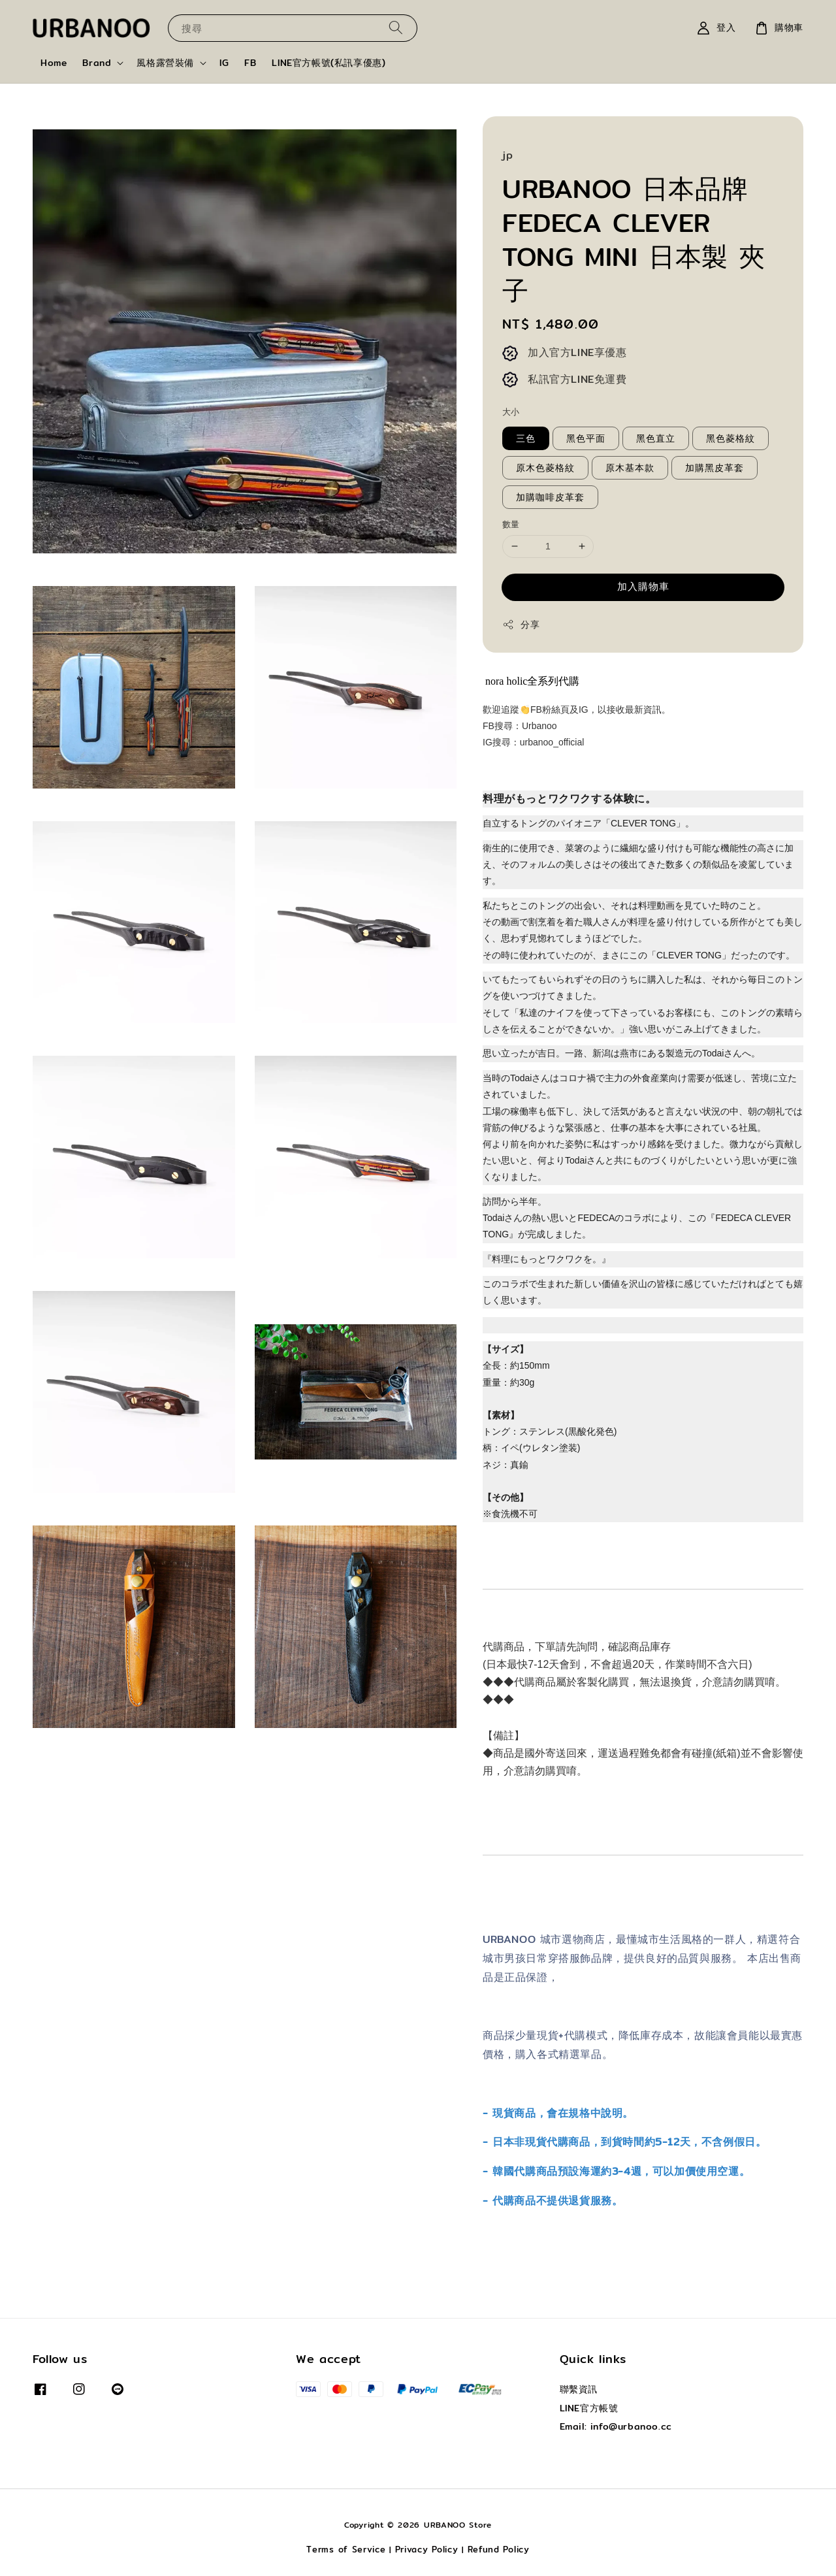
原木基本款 (629, 468)
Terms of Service (345, 2549)
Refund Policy (499, 2549)
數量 (511, 524)
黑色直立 (655, 438)
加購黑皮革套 (714, 468)
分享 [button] (520, 624)
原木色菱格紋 (545, 468)
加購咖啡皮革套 (550, 497)
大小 (511, 412)
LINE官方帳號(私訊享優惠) (328, 63)
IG (224, 63)
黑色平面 (585, 438)
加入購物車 (643, 586)
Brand (96, 63)
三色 (526, 438)
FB (250, 63)
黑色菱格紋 (730, 438)
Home (53, 63)
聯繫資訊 (579, 2389)
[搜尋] (396, 28)
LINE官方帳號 (589, 2408)
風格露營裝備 (165, 63)
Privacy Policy (426, 2549)
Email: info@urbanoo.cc (616, 2426)
